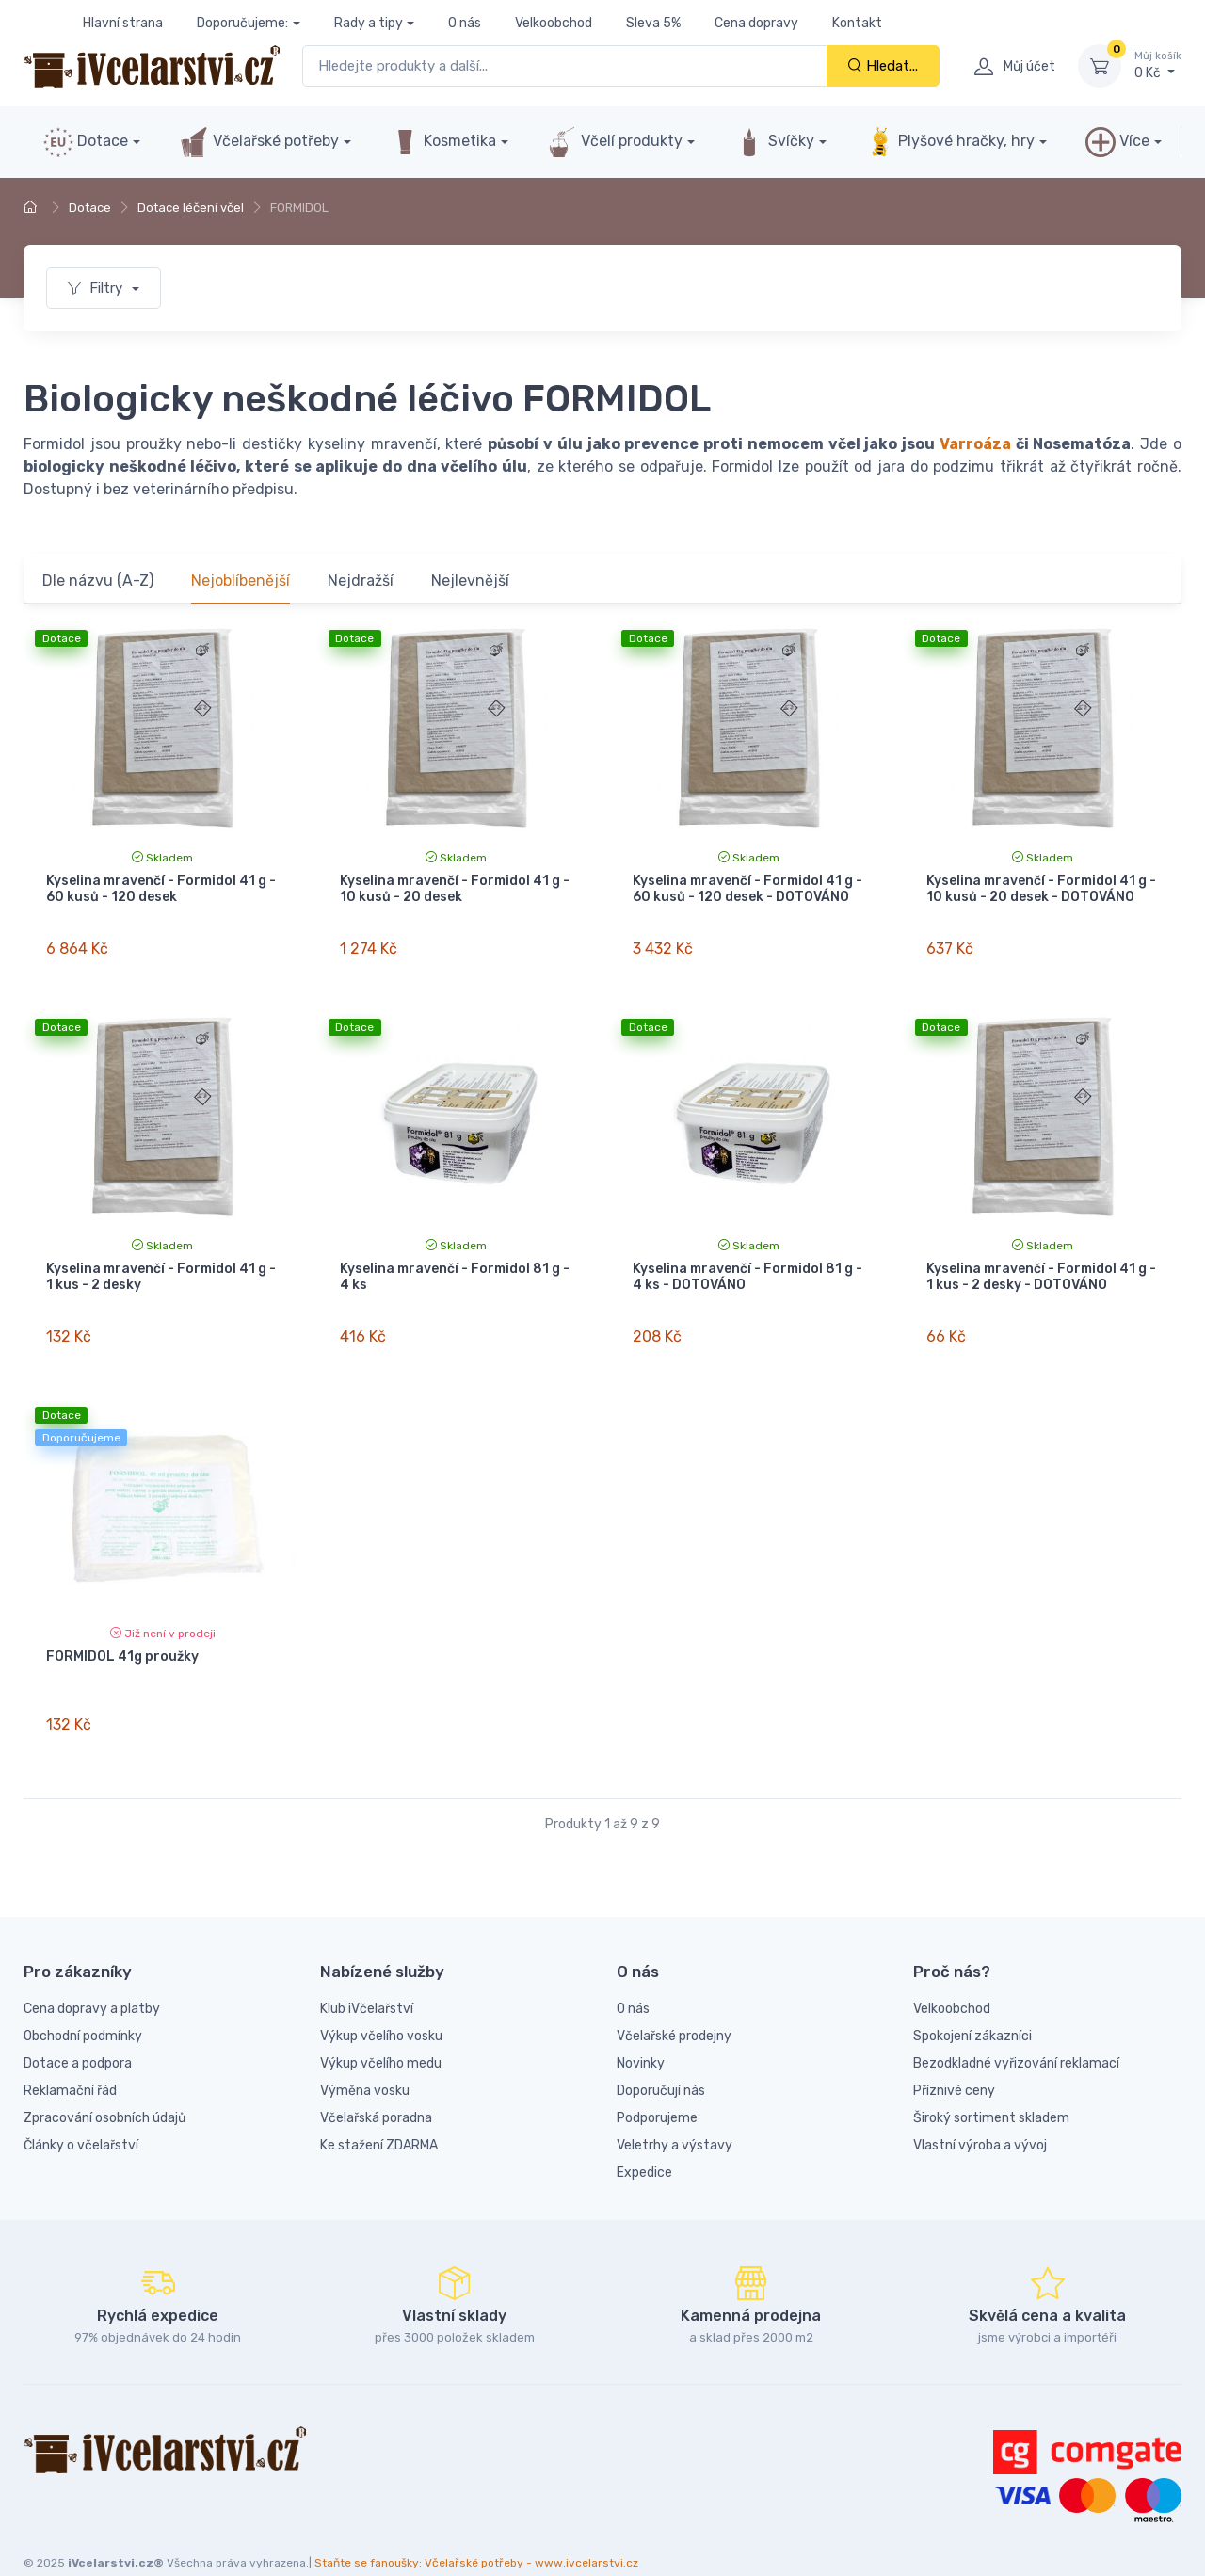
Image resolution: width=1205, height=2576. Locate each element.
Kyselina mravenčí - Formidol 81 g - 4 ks (455, 1265)
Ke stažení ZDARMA (379, 2111)
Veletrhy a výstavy (674, 2111)
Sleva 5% (653, 23)
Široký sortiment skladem (991, 2084)
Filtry (97, 288)
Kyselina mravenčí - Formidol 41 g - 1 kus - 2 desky (161, 1265)
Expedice (644, 2139)
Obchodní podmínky (83, 2002)
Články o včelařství (81, 2111)
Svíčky (774, 142)
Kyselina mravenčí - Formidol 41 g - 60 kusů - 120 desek (161, 889)
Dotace (85, 142)
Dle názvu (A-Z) (97, 580)
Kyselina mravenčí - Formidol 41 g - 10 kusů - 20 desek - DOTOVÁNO (1041, 889)
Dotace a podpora (78, 2029)
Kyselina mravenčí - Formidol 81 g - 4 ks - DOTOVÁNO (747, 1265)
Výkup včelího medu (381, 2029)
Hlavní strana (123, 23)
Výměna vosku (365, 2057)
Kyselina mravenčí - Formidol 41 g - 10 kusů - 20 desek (455, 889)
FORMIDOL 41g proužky (122, 1635)
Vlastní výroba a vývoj (980, 2111)
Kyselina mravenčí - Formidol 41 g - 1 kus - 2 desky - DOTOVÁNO (1041, 1265)
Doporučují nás (661, 2057)
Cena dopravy (756, 23)
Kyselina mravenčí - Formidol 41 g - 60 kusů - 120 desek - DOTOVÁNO (747, 889)
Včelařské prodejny (674, 2002)
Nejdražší (361, 580)
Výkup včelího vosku (381, 2002)
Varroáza (975, 444)
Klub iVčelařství (366, 1975)
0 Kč (1157, 65)
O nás (464, 23)
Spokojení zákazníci (972, 2002)
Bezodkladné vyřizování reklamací (1016, 2029)
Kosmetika (443, 142)
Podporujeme (657, 2084)
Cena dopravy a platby (92, 1975)
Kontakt (857, 23)
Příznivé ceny (954, 2057)
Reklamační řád (70, 2057)
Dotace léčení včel (190, 208)
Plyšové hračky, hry (950, 142)
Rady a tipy (368, 23)
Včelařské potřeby (259, 142)
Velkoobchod (553, 23)
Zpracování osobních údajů (104, 2084)
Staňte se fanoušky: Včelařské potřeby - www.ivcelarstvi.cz (476, 2529)
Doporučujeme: (242, 23)
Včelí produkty (615, 142)
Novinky (641, 2029)
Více (1117, 142)
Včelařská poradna (376, 2084)
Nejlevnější (470, 580)
